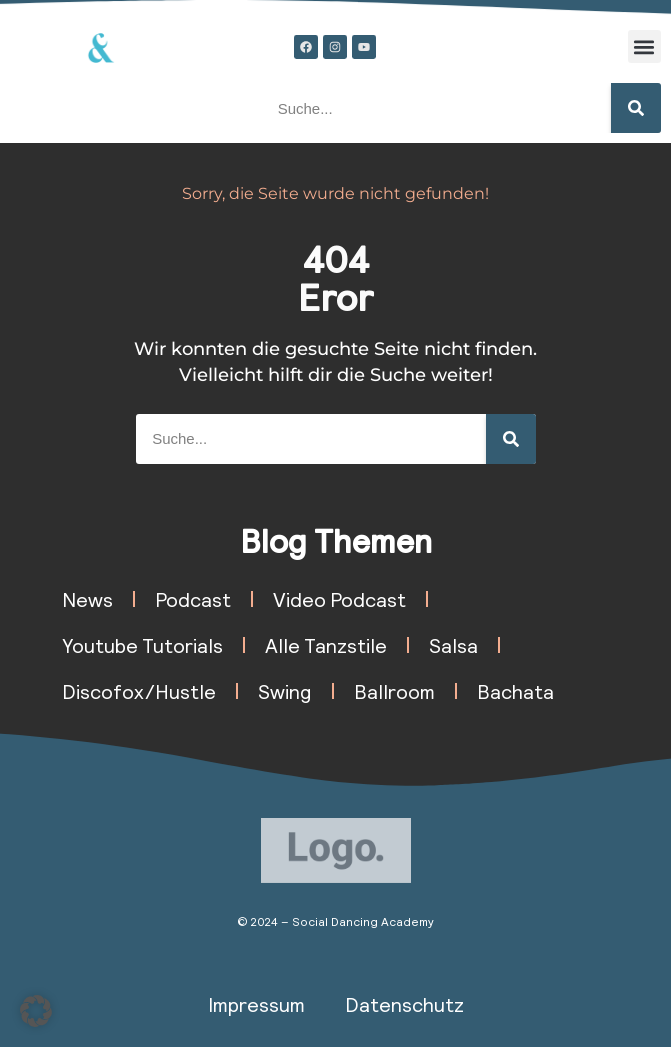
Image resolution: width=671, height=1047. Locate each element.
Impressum (256, 1004)
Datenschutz (404, 1004)
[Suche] (636, 108)
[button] (644, 46)
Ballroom (394, 691)
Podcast (193, 599)
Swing (285, 691)
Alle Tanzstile (326, 645)
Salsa (453, 645)
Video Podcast (339, 599)
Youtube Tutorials (142, 645)
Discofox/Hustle (139, 691)
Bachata (515, 691)
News (87, 599)
